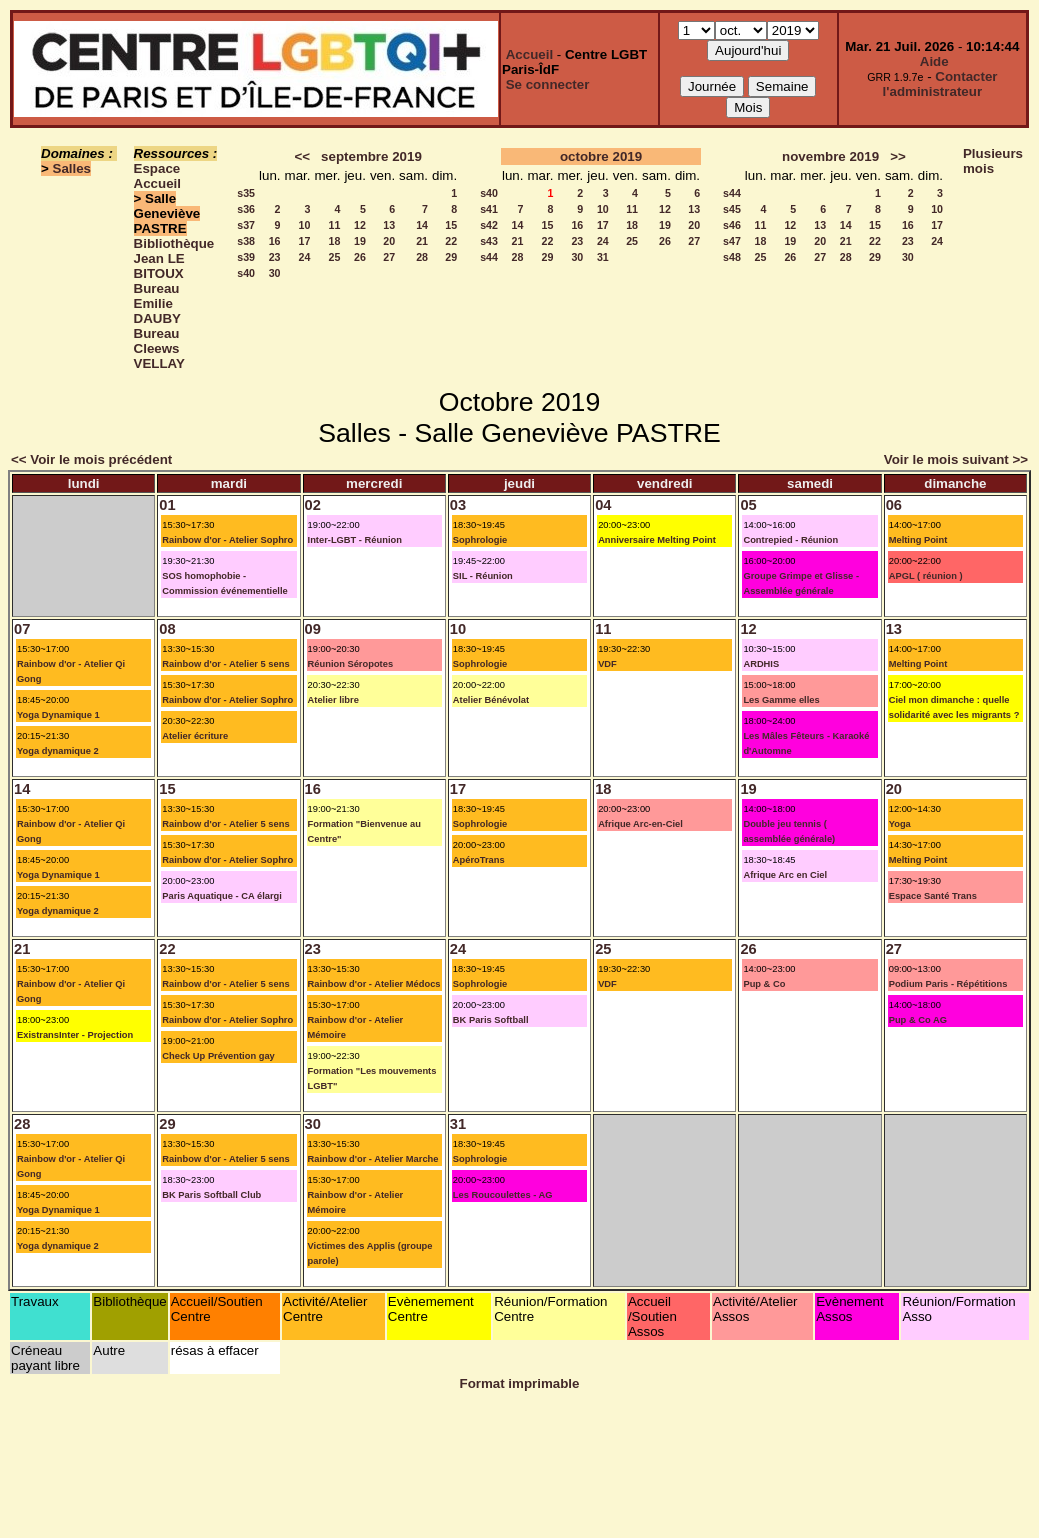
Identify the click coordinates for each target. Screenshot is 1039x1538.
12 (360, 225)
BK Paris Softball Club (211, 1195)
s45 (732, 209)
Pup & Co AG (918, 1020)
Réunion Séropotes (351, 664)
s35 (246, 193)
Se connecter (548, 84)
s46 (732, 225)
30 (275, 273)
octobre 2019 (601, 156)
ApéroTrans (479, 860)
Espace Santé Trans (933, 896)
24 (305, 257)
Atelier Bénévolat (491, 700)
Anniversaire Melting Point (657, 540)
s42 (489, 225)
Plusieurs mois (993, 161)
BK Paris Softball (491, 1020)
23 (275, 257)
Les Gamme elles (781, 700)
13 (389, 225)
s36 (246, 209)
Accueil (529, 54)
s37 (246, 225)
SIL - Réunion (483, 576)
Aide (934, 61)
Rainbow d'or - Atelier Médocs (374, 984)
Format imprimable (520, 1383)
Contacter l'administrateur (940, 84)
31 (603, 257)
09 (313, 629)
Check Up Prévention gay (218, 1056)
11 (335, 225)
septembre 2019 (371, 156)
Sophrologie (480, 540)
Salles (72, 168)
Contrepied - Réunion (790, 540)
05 (748, 505)
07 (22, 629)
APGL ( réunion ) (926, 576)
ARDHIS (761, 664)
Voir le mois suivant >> (956, 459)
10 (305, 225)
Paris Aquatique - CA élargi (222, 896)
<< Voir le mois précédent (91, 459)
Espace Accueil (157, 176)
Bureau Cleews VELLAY (159, 348)
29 (451, 257)
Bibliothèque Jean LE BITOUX (174, 258)
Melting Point (918, 540)
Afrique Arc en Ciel (785, 875)
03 (458, 505)
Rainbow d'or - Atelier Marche (373, 1159)
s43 (489, 241)
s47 (732, 241)
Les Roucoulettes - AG (503, 1195)
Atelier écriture (195, 736)
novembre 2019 (830, 156)
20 (389, 241)
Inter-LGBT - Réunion (355, 540)
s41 (489, 209)
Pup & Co (764, 984)
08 (167, 629)
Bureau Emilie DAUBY (157, 303)
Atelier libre (333, 700)
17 (305, 241)
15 (451, 225)
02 (313, 505)
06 (894, 505)
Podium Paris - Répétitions (948, 984)
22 (451, 241)
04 (603, 505)
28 (422, 257)
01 (167, 505)
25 (335, 257)
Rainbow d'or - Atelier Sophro (227, 540)
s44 (489, 257)
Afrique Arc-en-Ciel (640, 824)
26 (360, 257)
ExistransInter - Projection (75, 1035)
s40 (246, 273)
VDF (607, 664)
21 (422, 241)
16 (275, 241)
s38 (246, 241)
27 (389, 257)
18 (335, 241)
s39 (246, 257)
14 (422, 225)
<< (302, 156)
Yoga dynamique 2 (58, 751)
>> (898, 156)
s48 (732, 257)
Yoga (900, 824)
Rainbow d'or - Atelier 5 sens (225, 664)
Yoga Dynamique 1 (58, 715)
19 (360, 241)
